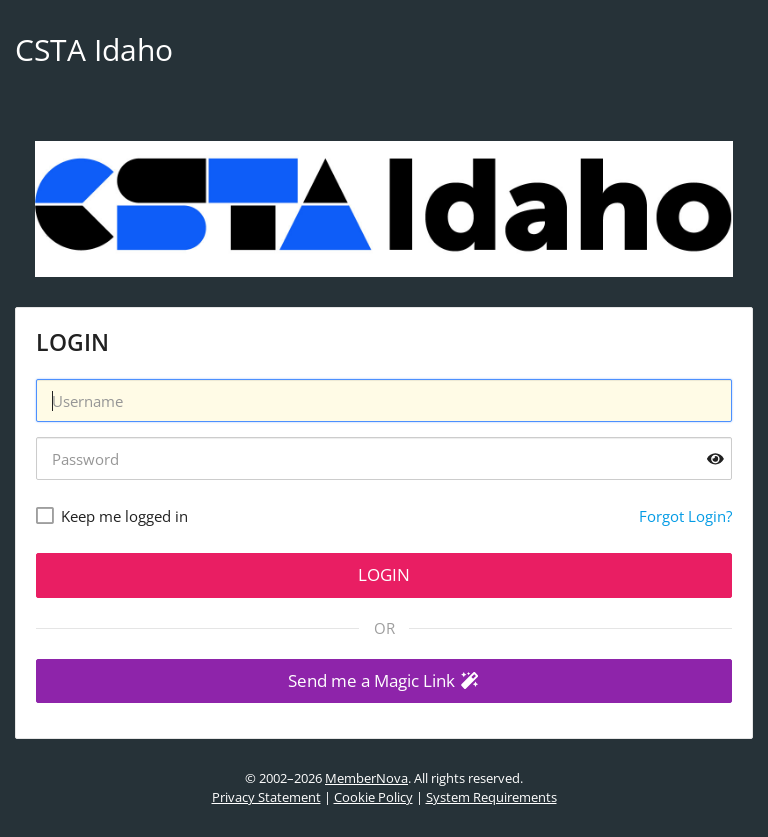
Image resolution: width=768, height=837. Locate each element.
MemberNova (366, 778)
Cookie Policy (373, 797)
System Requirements (491, 797)
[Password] (384, 458)
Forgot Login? (685, 516)
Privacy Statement (266, 797)
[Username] (384, 400)
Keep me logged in (124, 516)
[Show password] (715, 458)
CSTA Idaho (94, 49)
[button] (384, 681)
